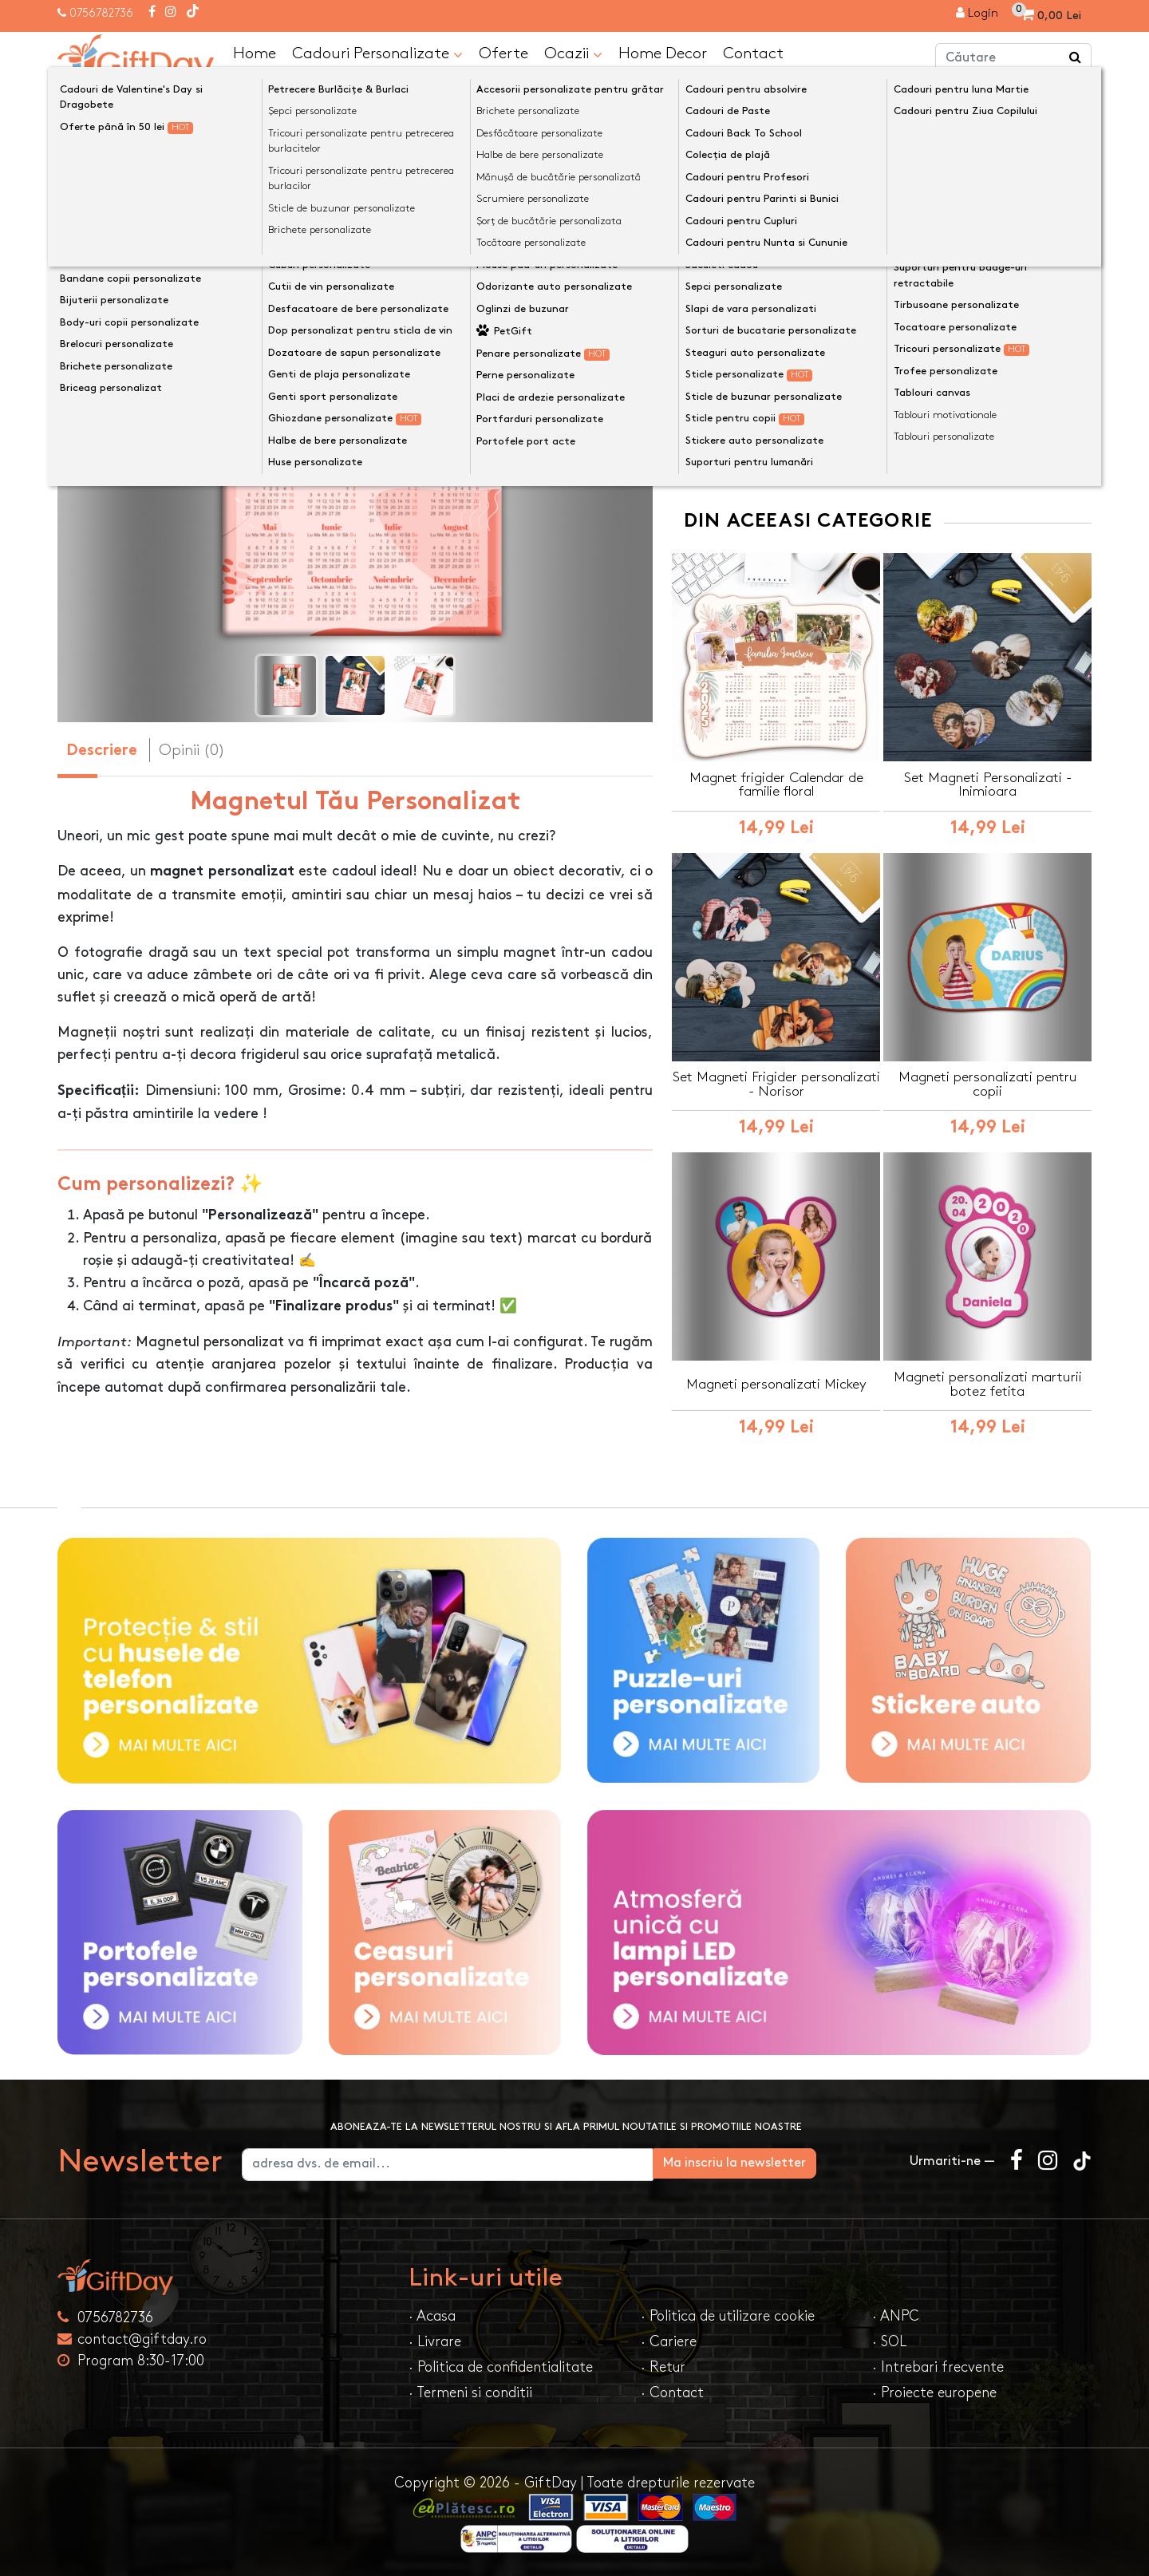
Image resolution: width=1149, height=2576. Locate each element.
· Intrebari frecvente (938, 2366)
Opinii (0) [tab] (192, 749)
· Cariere (669, 2340)
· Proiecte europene (934, 2391)
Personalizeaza (886, 270)
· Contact (672, 2391)
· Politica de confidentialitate (501, 2366)
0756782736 (101, 13)
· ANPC (895, 2314)
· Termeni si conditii (470, 2391)
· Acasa (432, 2314)
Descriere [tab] (101, 750)
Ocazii (573, 53)
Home (254, 52)
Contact (753, 52)
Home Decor (662, 52)
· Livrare (435, 2340)
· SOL (889, 2340)
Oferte (503, 52)
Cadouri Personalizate (377, 53)
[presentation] (95, 428)
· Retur (663, 2366)
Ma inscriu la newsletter (808, 2161)
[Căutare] (1076, 58)
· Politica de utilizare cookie (728, 2314)
